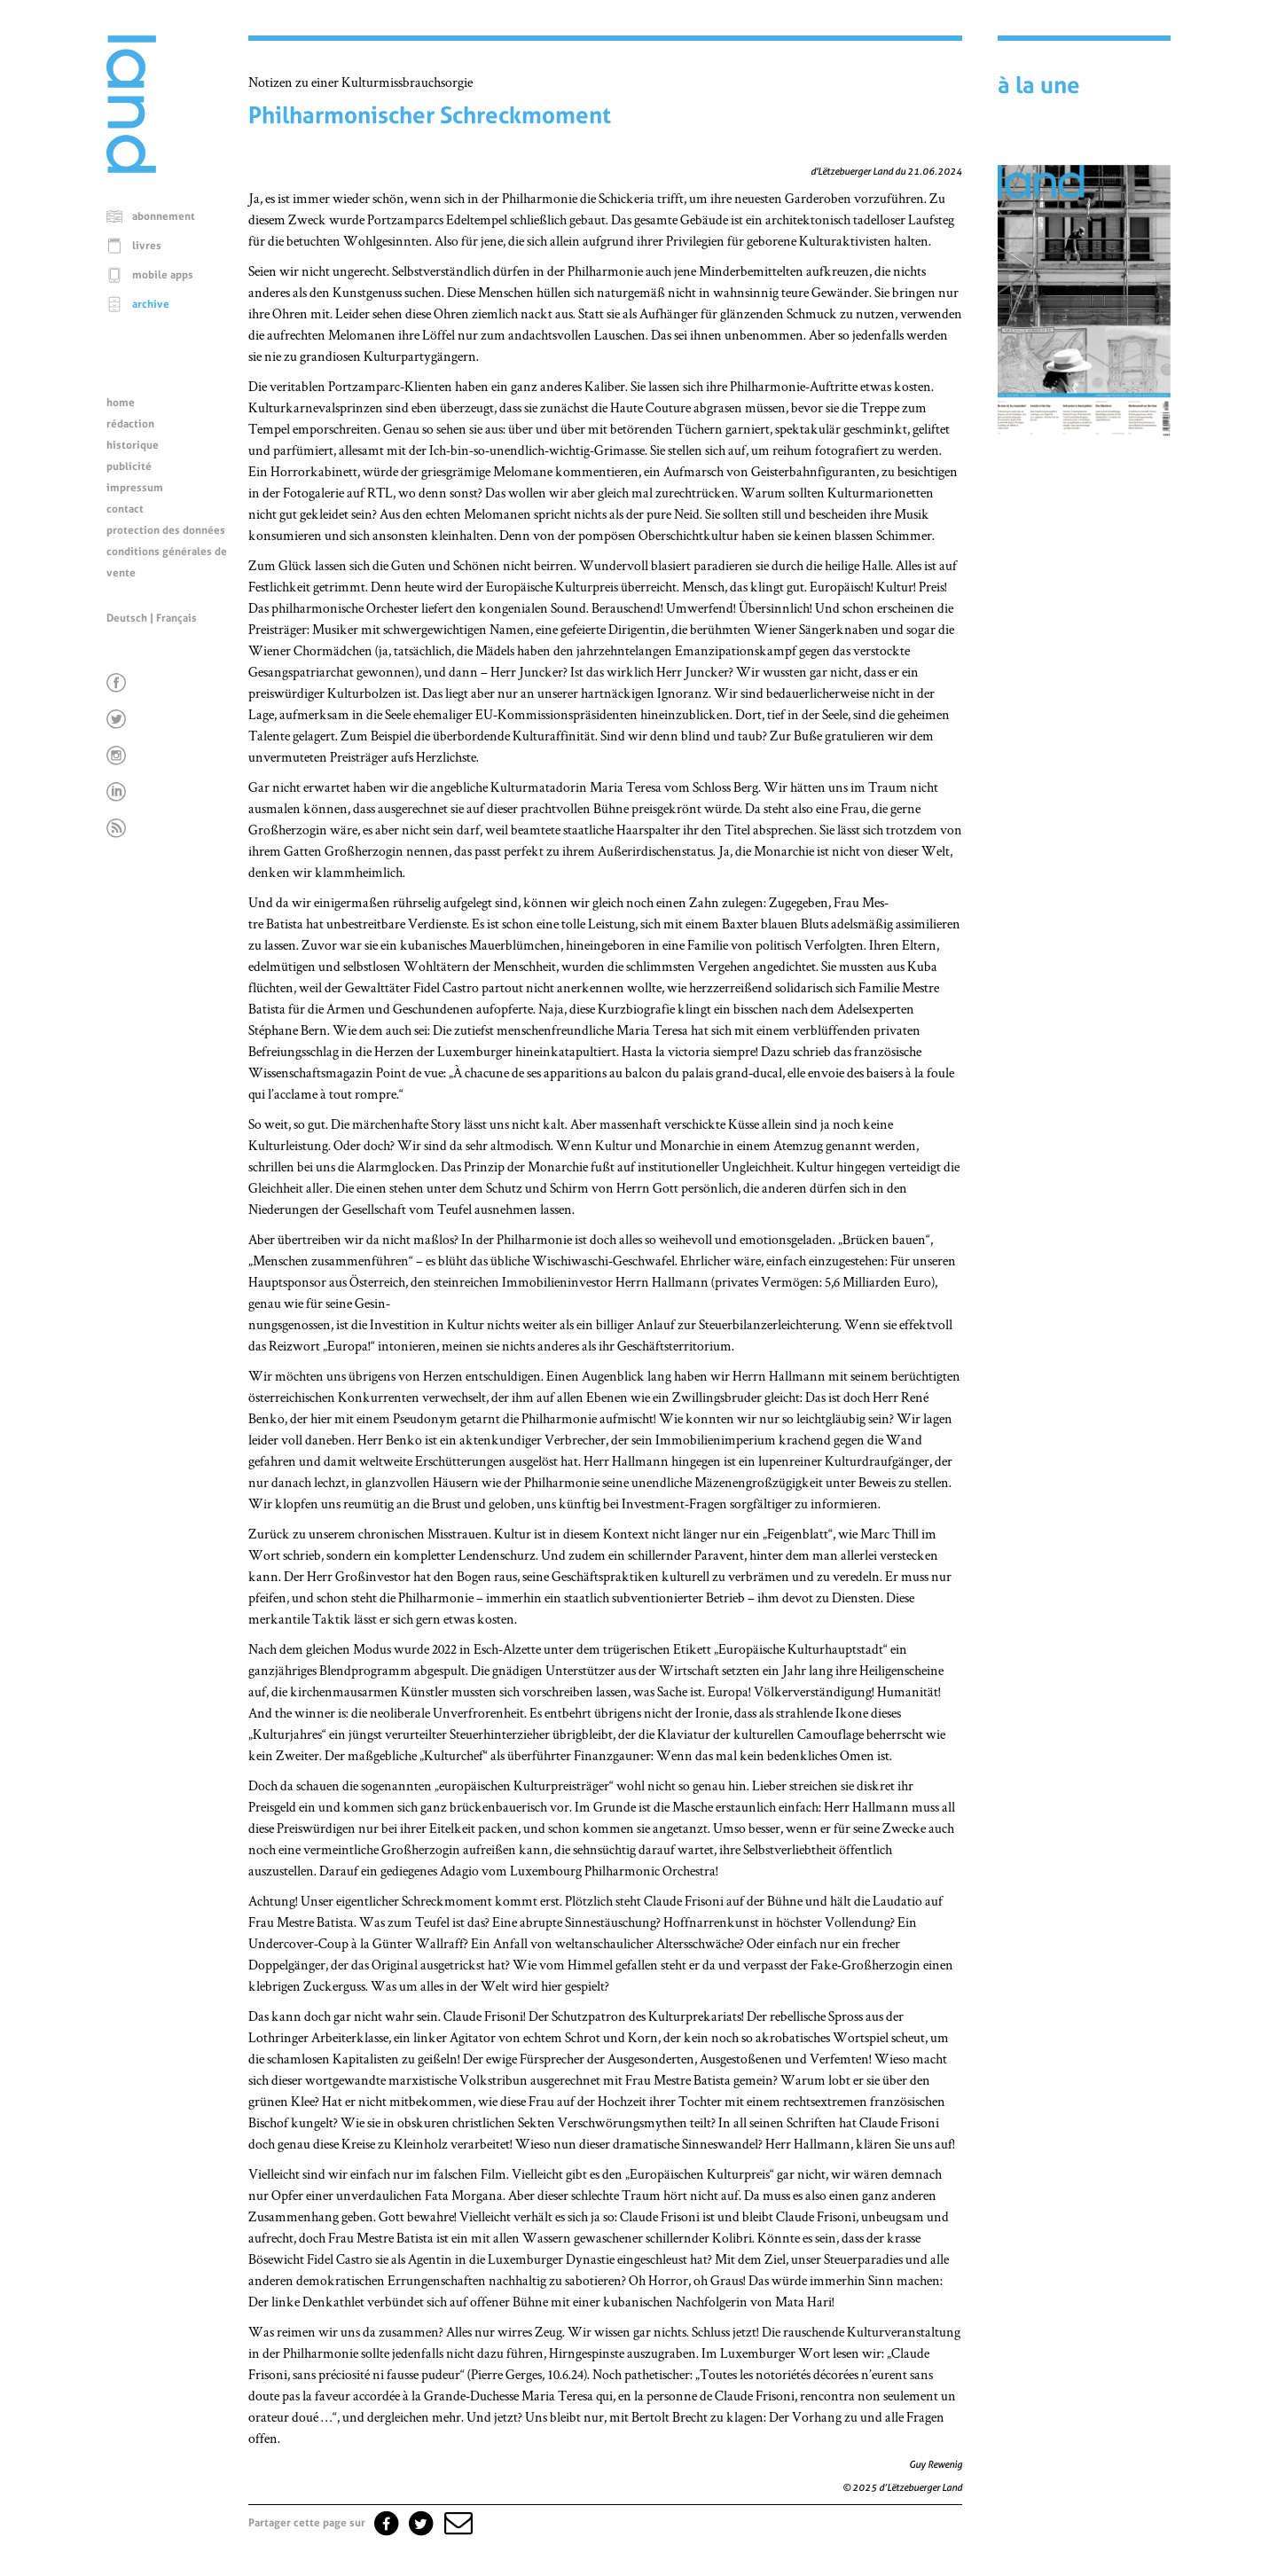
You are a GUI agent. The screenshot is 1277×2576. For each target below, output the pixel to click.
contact (125, 509)
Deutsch (126, 618)
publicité (129, 466)
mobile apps (162, 275)
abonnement (163, 216)
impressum (134, 488)
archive (150, 304)
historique (132, 445)
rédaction (130, 424)
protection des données (165, 530)
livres (146, 245)
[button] (457, 2523)
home (120, 402)
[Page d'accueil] (131, 168)
